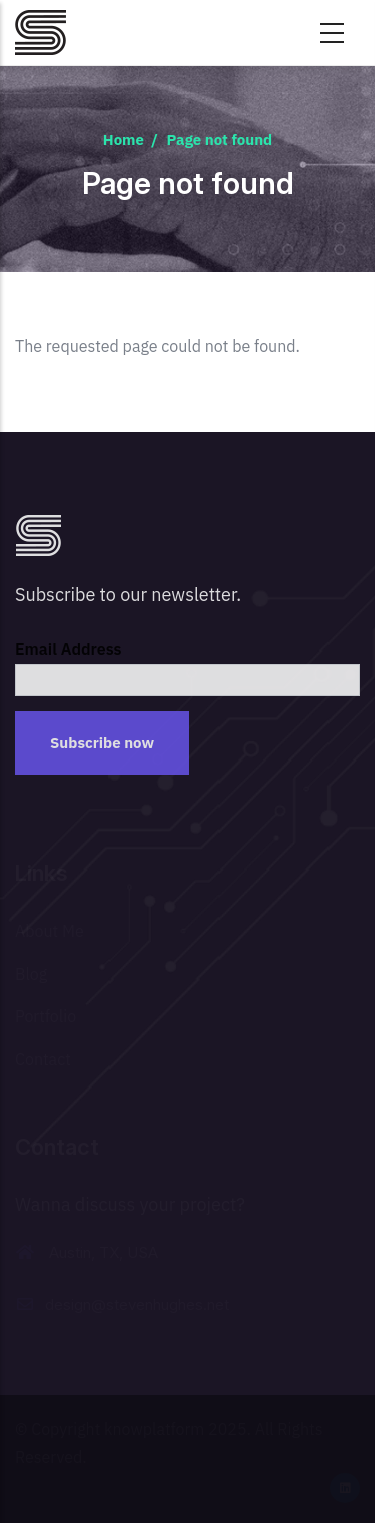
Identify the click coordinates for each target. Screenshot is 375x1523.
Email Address (68, 649)
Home (123, 139)
